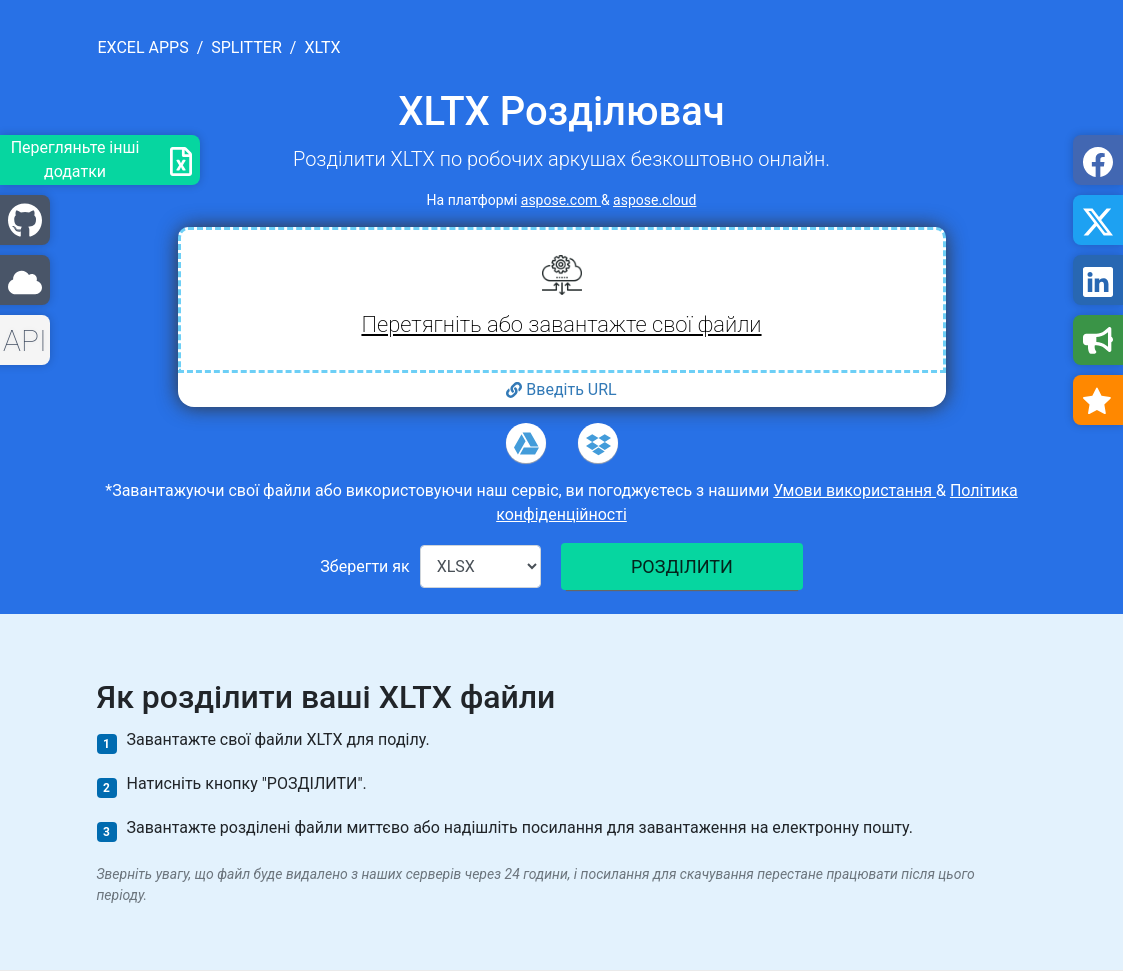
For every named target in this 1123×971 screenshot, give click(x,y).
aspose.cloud (654, 200)
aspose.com (561, 200)
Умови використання (854, 490)
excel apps (143, 47)
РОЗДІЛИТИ (682, 566)
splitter (246, 47)
